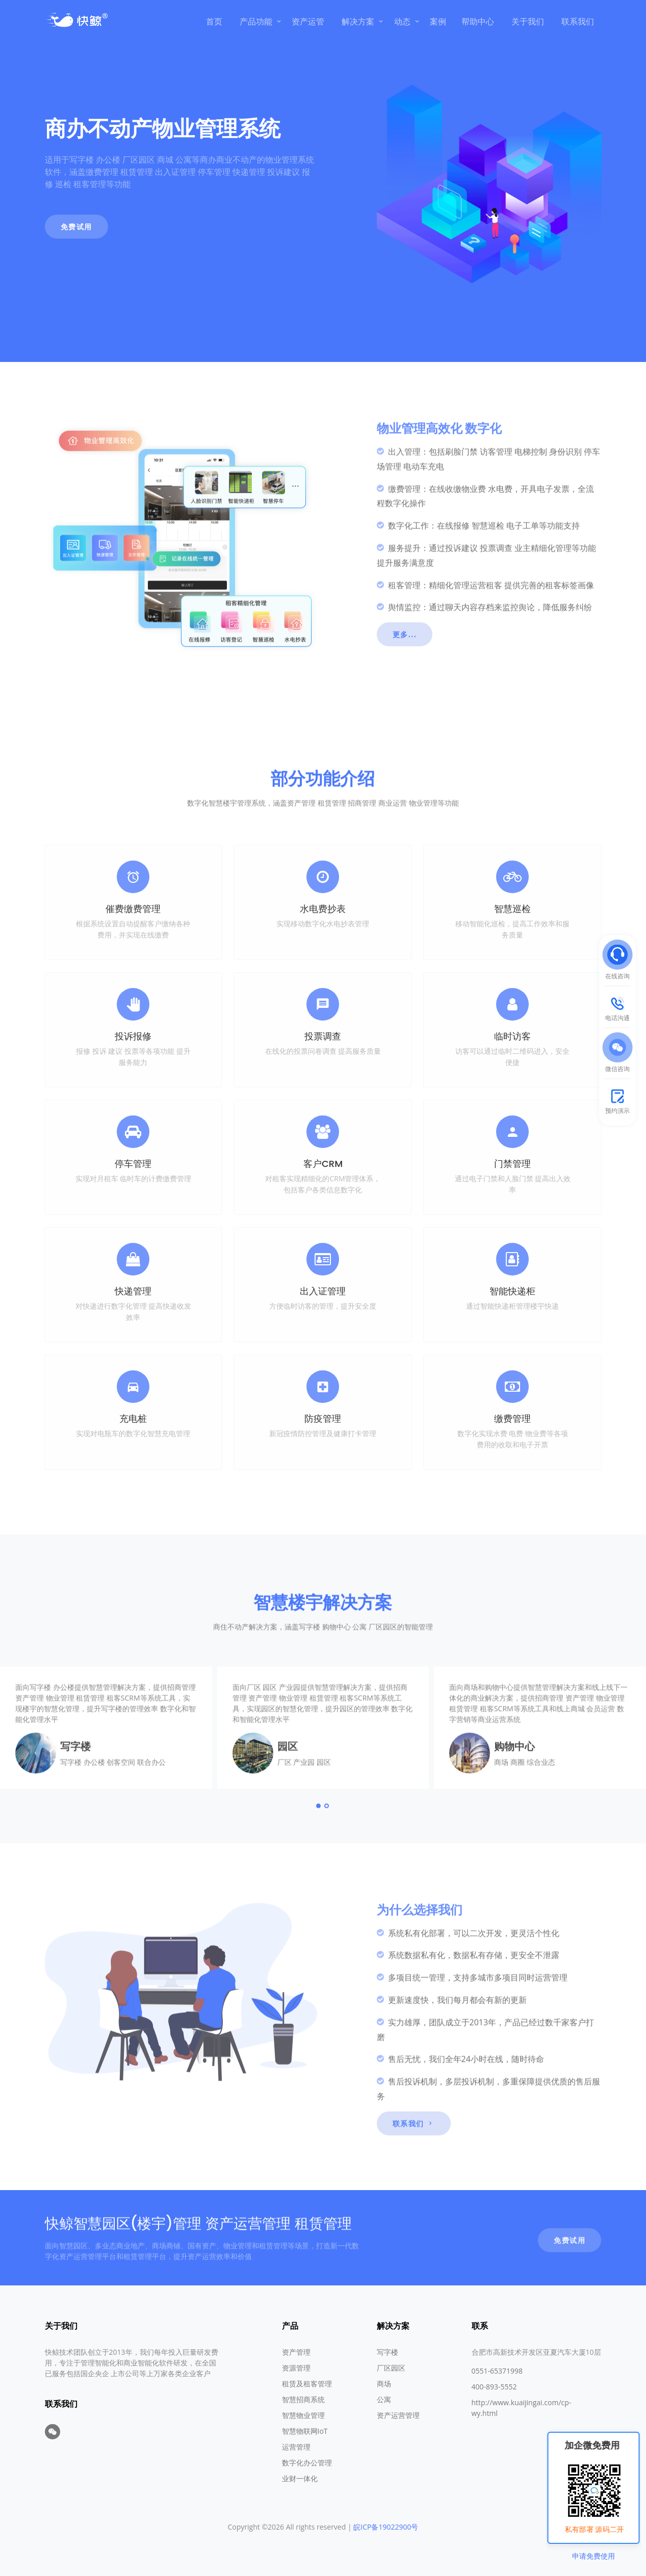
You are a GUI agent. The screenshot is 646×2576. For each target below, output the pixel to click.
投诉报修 (133, 1036)
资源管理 (296, 2368)
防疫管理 (322, 1418)
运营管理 (296, 2447)
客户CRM (323, 1163)
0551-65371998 (497, 2371)
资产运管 (308, 21)
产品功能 (256, 21)
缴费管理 (512, 1418)
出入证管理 (323, 1291)
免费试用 (76, 226)
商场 (384, 2383)
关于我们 (527, 21)
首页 (214, 21)
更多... (405, 676)
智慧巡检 (512, 908)
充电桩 (133, 1418)
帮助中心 (477, 21)
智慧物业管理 (303, 2415)
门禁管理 (512, 1163)
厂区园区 (391, 2368)
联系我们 (577, 21)
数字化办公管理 (307, 2462)
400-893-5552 (494, 2386)
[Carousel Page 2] (327, 1847)
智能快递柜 (512, 1291)
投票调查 (322, 1036)
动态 (402, 21)
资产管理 (296, 2352)
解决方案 (358, 21)
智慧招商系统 (303, 2399)
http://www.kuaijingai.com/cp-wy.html (522, 2408)
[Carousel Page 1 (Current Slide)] (319, 1847)
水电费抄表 (323, 908)
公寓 (384, 2399)
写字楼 (387, 2352)
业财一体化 (300, 2478)
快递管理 (133, 1291)
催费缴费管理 (133, 908)
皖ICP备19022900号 (385, 2527)
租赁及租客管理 (307, 2383)
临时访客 (512, 1036)
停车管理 (133, 1163)
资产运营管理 (398, 2415)
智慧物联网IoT (305, 2431)
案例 (438, 21)
